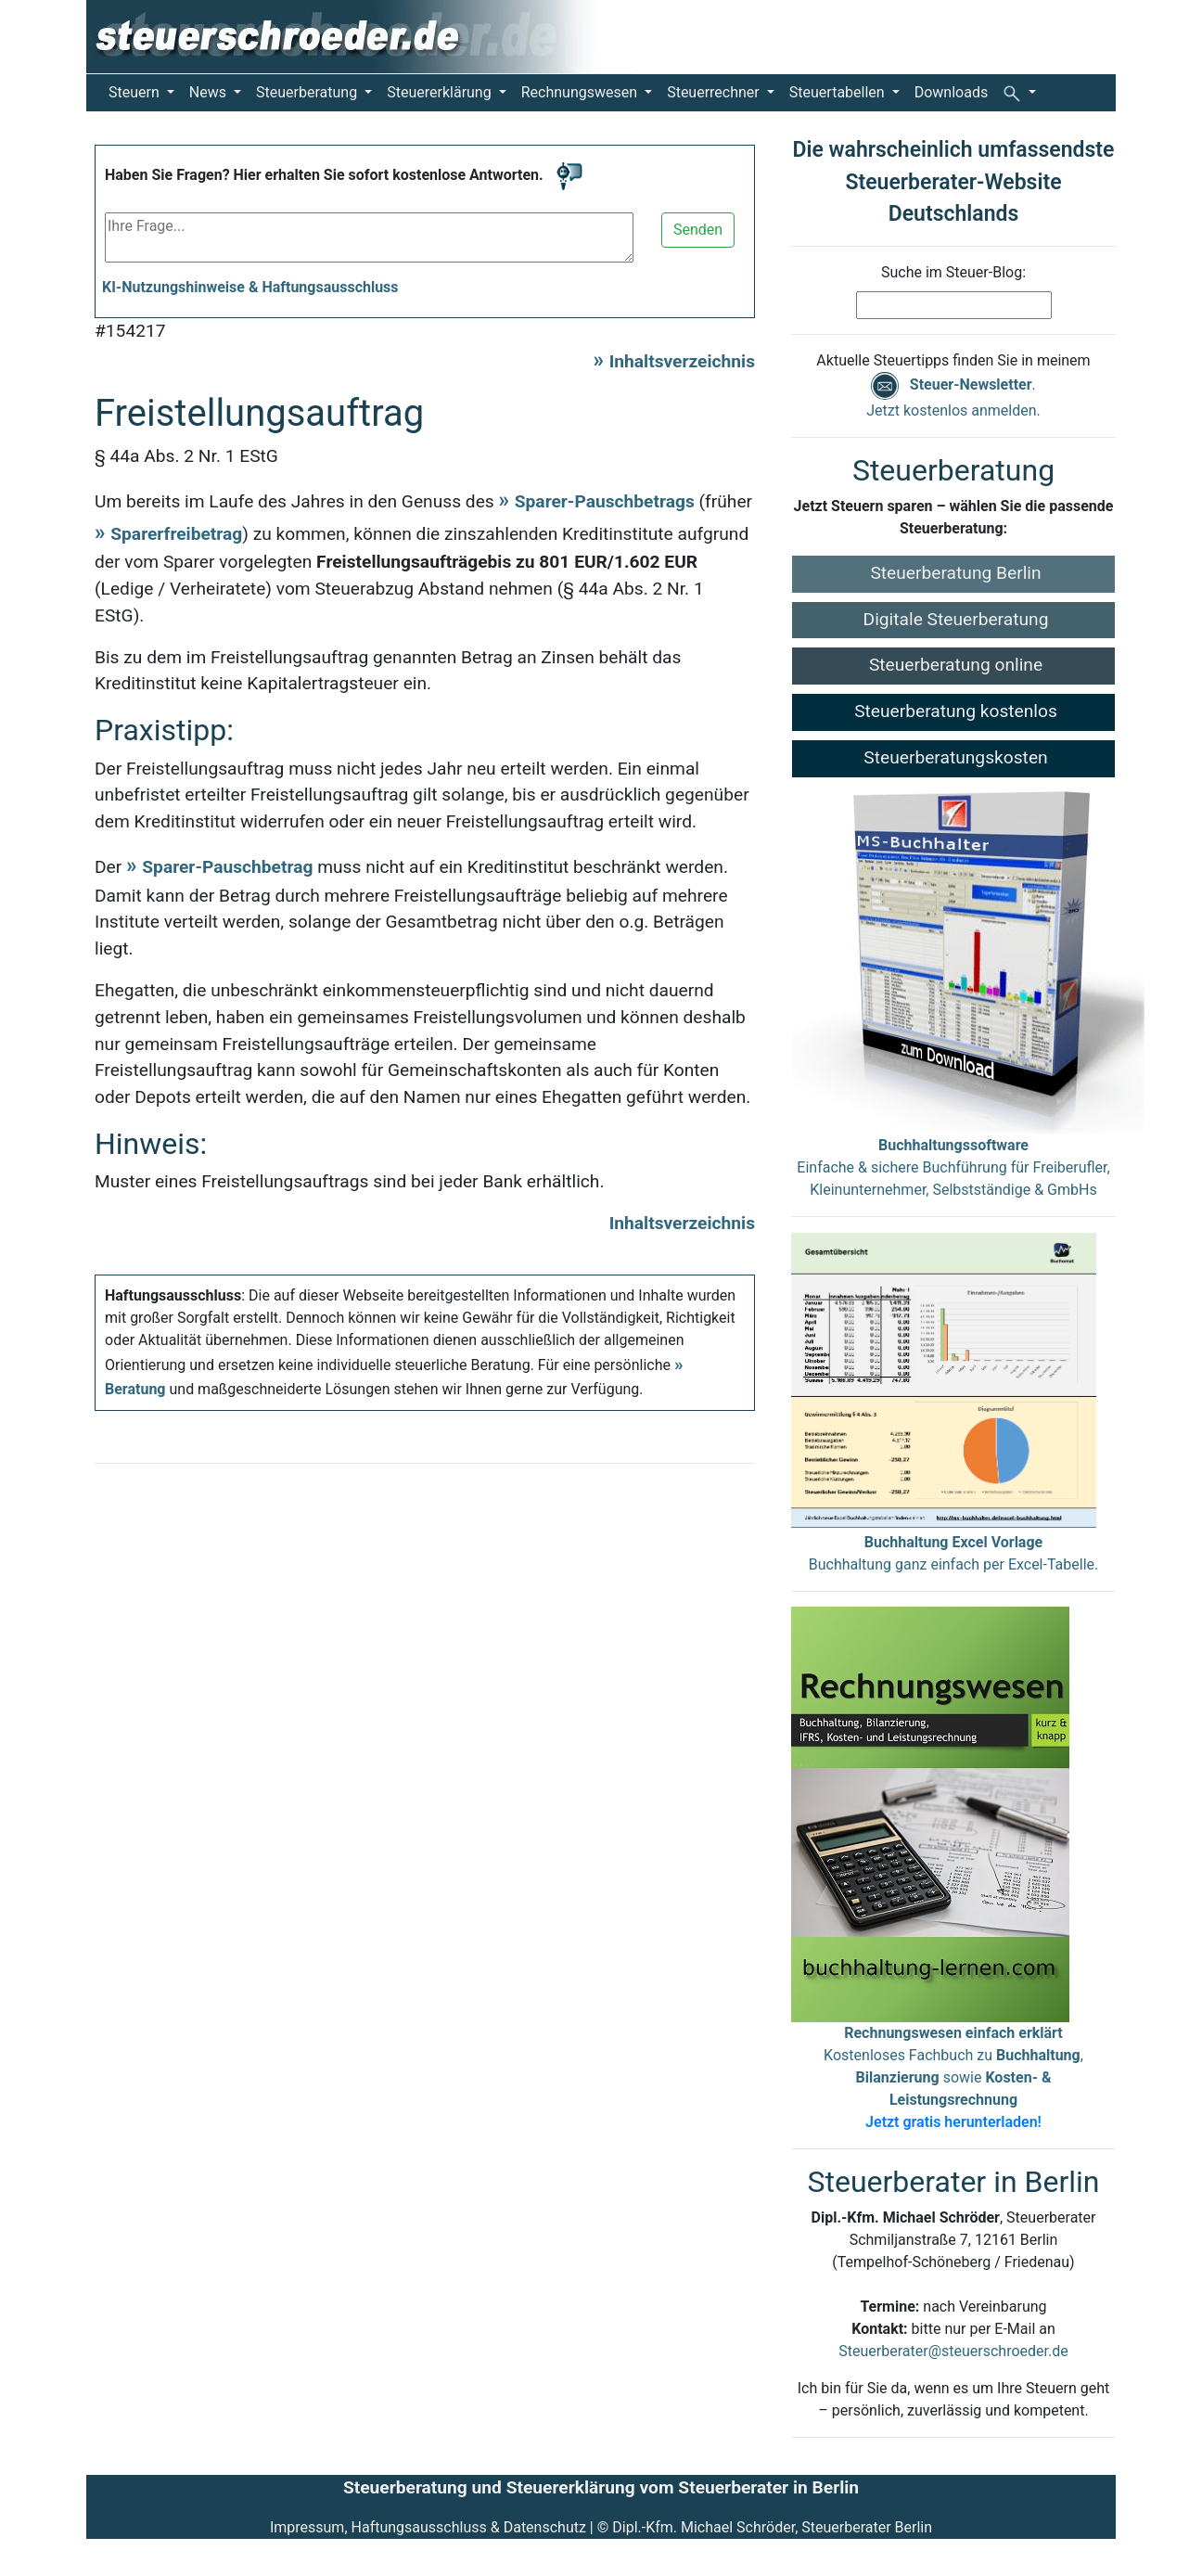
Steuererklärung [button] (440, 92)
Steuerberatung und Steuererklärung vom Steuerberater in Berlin (601, 2487)
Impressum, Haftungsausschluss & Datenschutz (428, 2527)
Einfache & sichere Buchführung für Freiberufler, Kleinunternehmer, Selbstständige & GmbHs (953, 1167)
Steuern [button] (136, 92)
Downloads (951, 92)
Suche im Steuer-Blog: (953, 272)
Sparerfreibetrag (176, 534)
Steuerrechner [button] (715, 92)
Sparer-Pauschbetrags (605, 501)
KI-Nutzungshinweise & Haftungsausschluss (250, 287)
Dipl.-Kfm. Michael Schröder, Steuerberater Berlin (772, 2527)
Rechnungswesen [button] (581, 92)
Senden (697, 229)
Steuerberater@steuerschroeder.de (953, 2351)
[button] (1019, 93)
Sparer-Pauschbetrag (227, 867)
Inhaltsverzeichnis (682, 361)
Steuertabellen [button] (839, 92)
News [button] (209, 92)
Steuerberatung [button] (308, 92)
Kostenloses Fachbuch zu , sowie (953, 2077)
